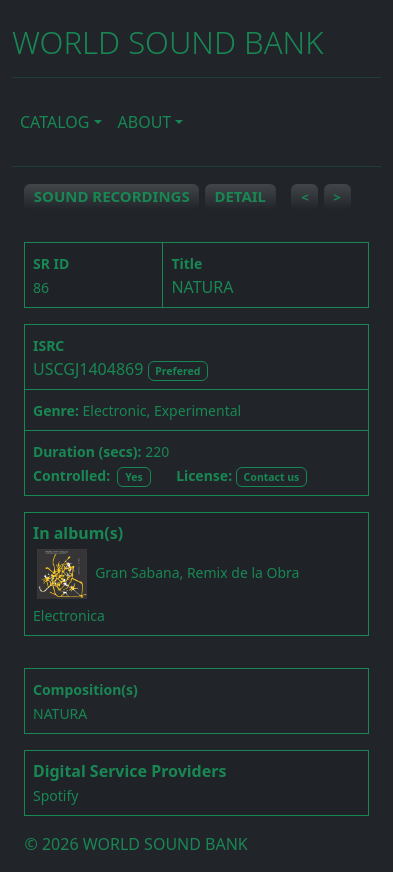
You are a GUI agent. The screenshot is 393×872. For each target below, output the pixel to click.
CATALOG (54, 122)
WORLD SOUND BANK (167, 42)
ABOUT (145, 122)
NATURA (60, 713)
